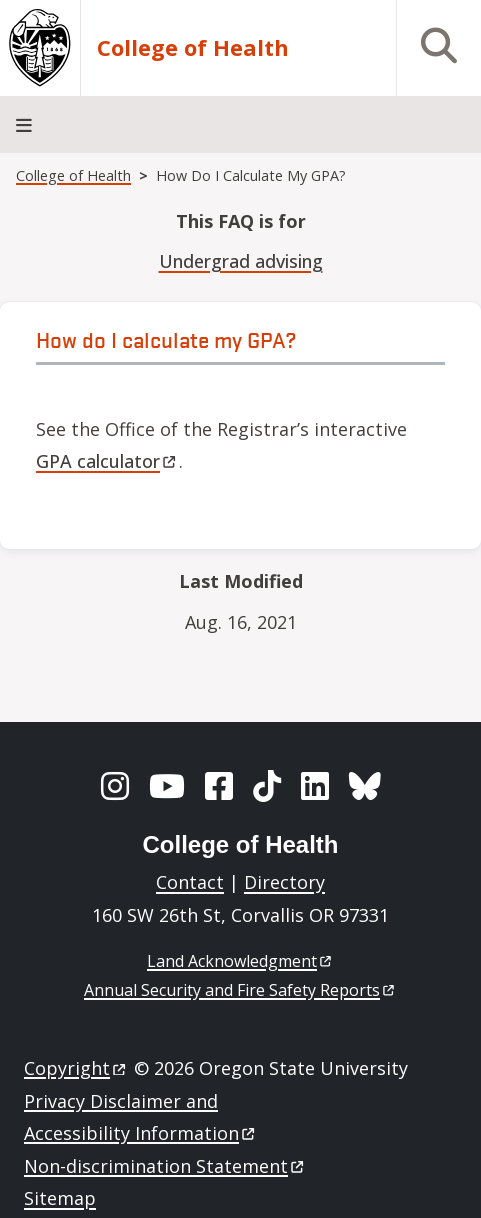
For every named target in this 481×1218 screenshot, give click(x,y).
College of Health (193, 47)
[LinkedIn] (315, 786)
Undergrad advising (241, 261)
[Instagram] (115, 786)
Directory (284, 882)
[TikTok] (267, 786)
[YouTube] (167, 786)
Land (240, 961)
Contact (190, 882)
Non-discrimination (165, 1166)
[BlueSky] (365, 786)
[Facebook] (219, 786)
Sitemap (60, 1198)
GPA (107, 461)
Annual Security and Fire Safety (240, 990)
